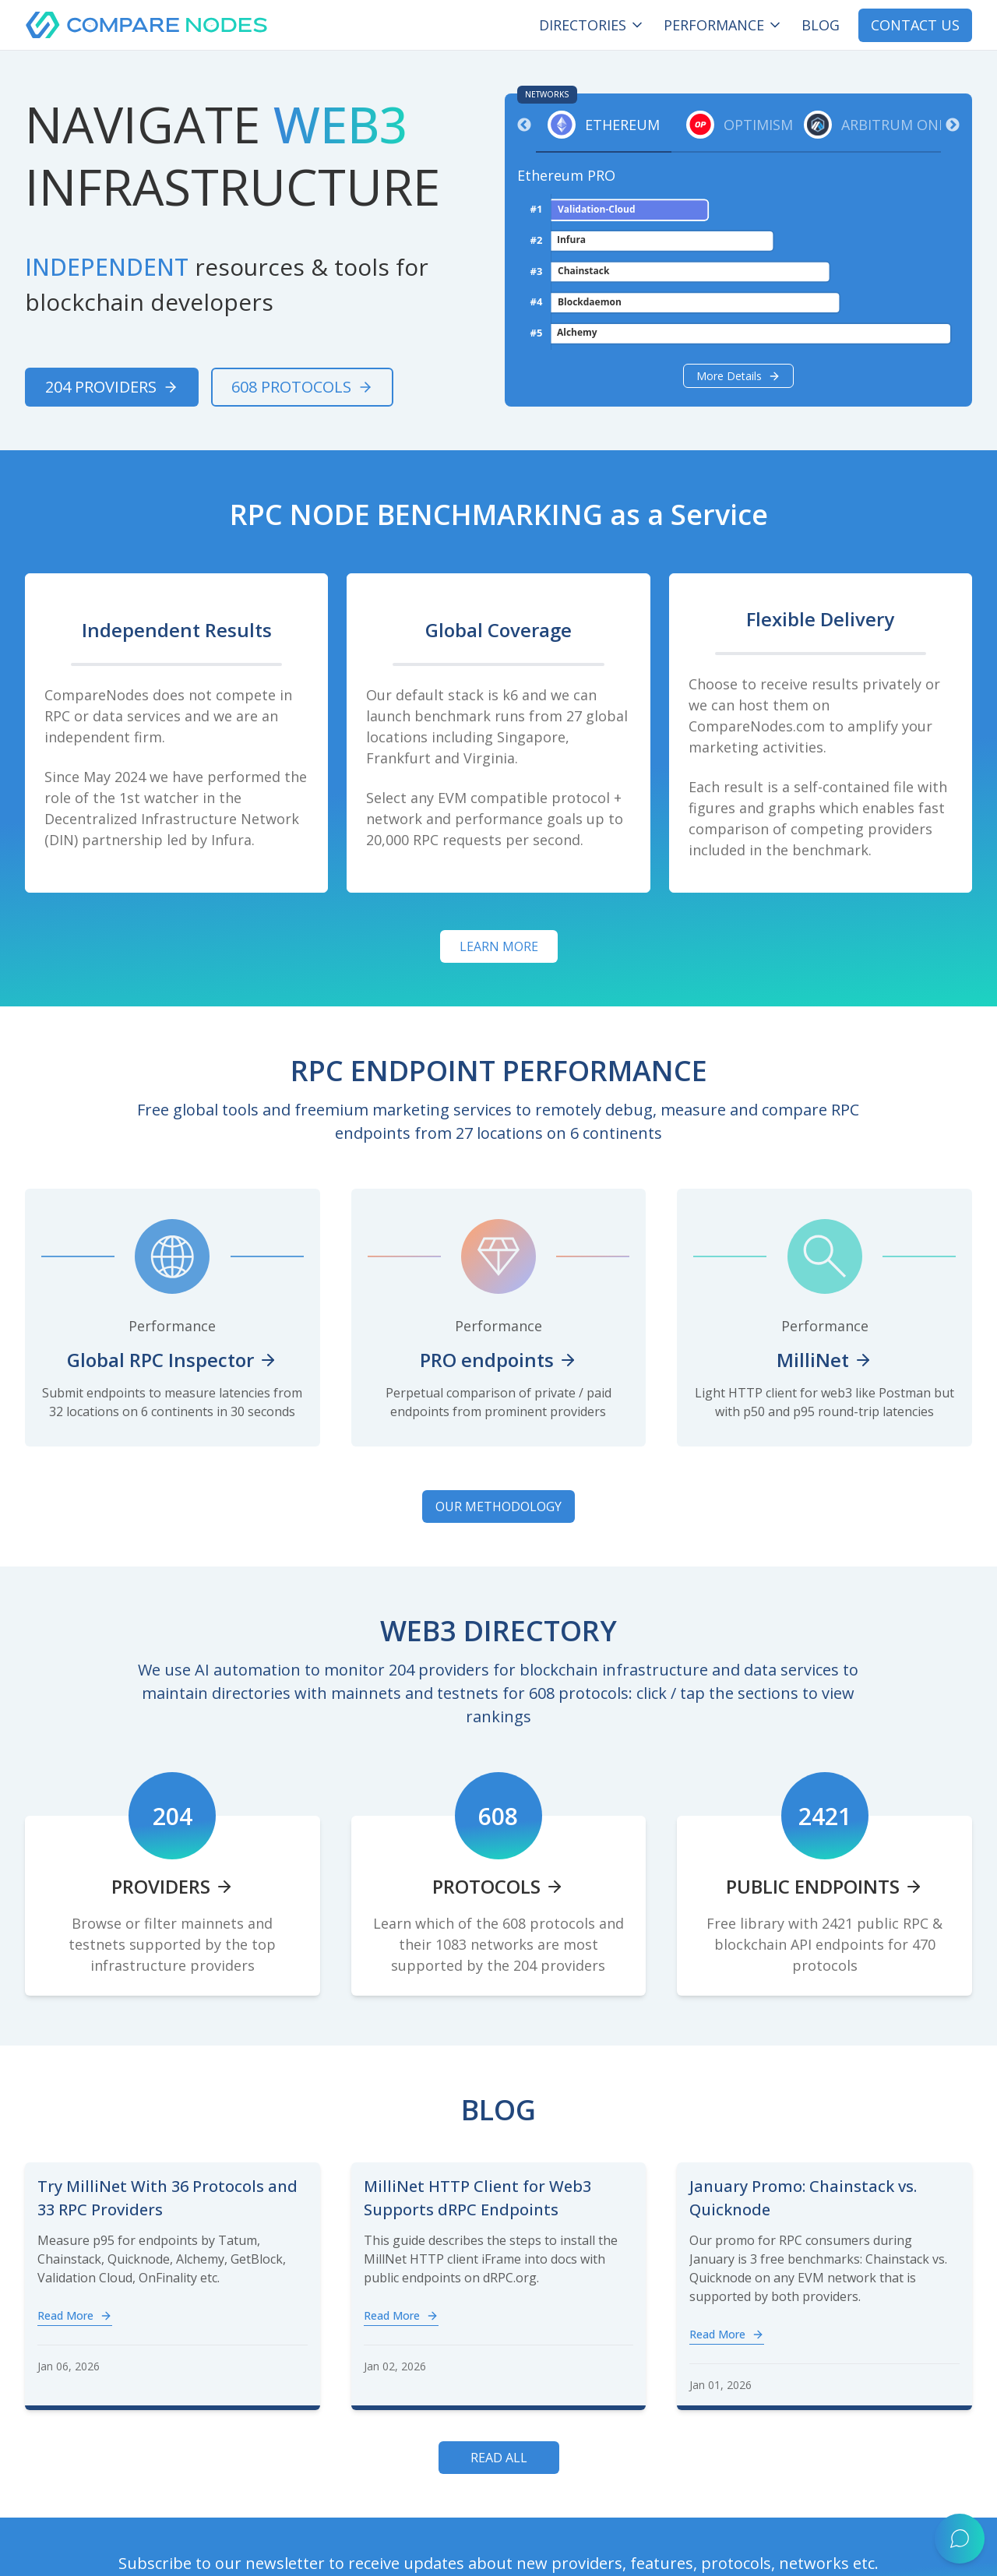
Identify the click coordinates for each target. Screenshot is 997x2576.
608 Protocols (302, 386)
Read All (498, 2457)
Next (952, 125)
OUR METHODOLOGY (498, 1506)
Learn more (499, 946)
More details (738, 375)
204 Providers (111, 386)
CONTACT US (915, 25)
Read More (74, 2315)
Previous (524, 125)
